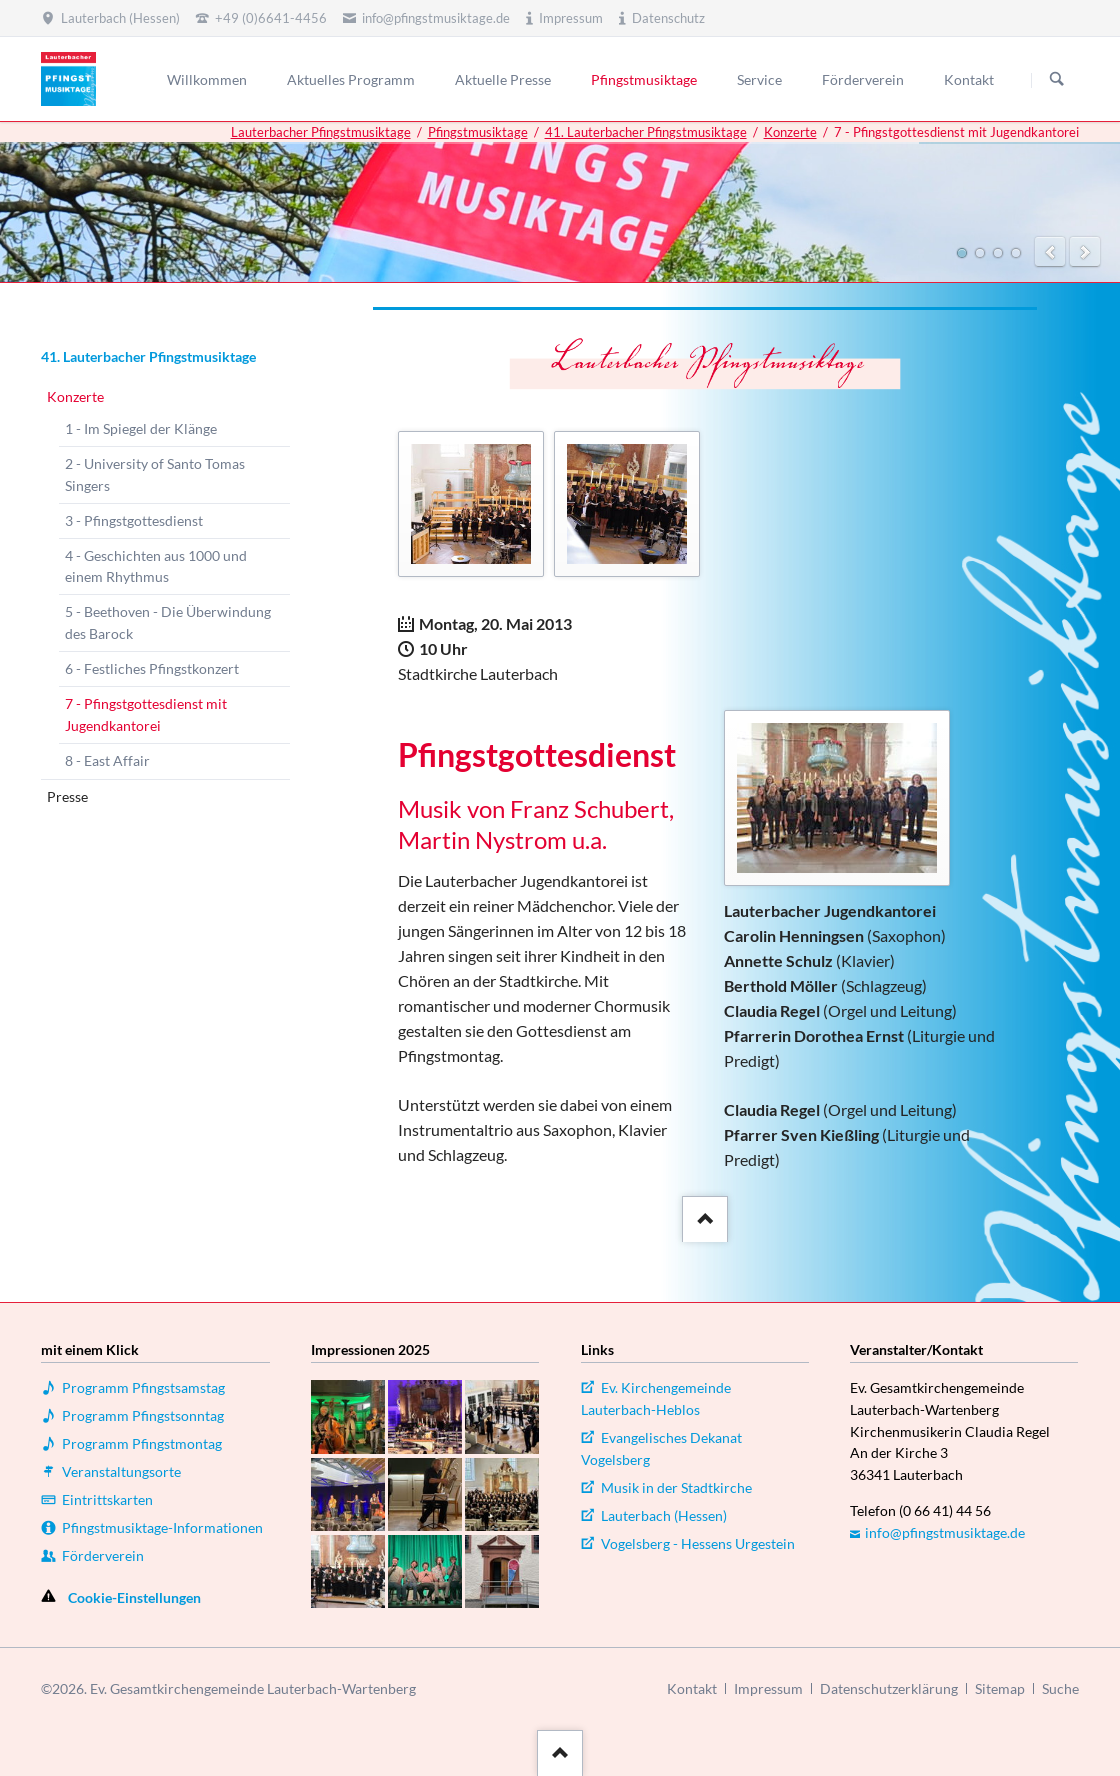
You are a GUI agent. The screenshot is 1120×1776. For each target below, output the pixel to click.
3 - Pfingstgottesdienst (134, 520)
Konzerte (790, 132)
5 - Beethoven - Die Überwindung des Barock (168, 622)
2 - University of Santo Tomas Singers (155, 474)
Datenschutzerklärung (889, 1688)
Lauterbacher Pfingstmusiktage (321, 132)
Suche (1060, 1688)
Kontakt (692, 1688)
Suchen (1057, 80)
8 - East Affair (107, 760)
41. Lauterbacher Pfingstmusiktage (646, 132)
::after (702, 1215)
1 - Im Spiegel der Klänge (141, 428)
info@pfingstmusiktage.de (945, 1532)
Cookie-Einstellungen (134, 1597)
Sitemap (1000, 1688)
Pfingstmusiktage (478, 132)
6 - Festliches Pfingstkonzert (152, 668)
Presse (67, 796)
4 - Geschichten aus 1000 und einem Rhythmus (156, 566)
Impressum (768, 1688)
